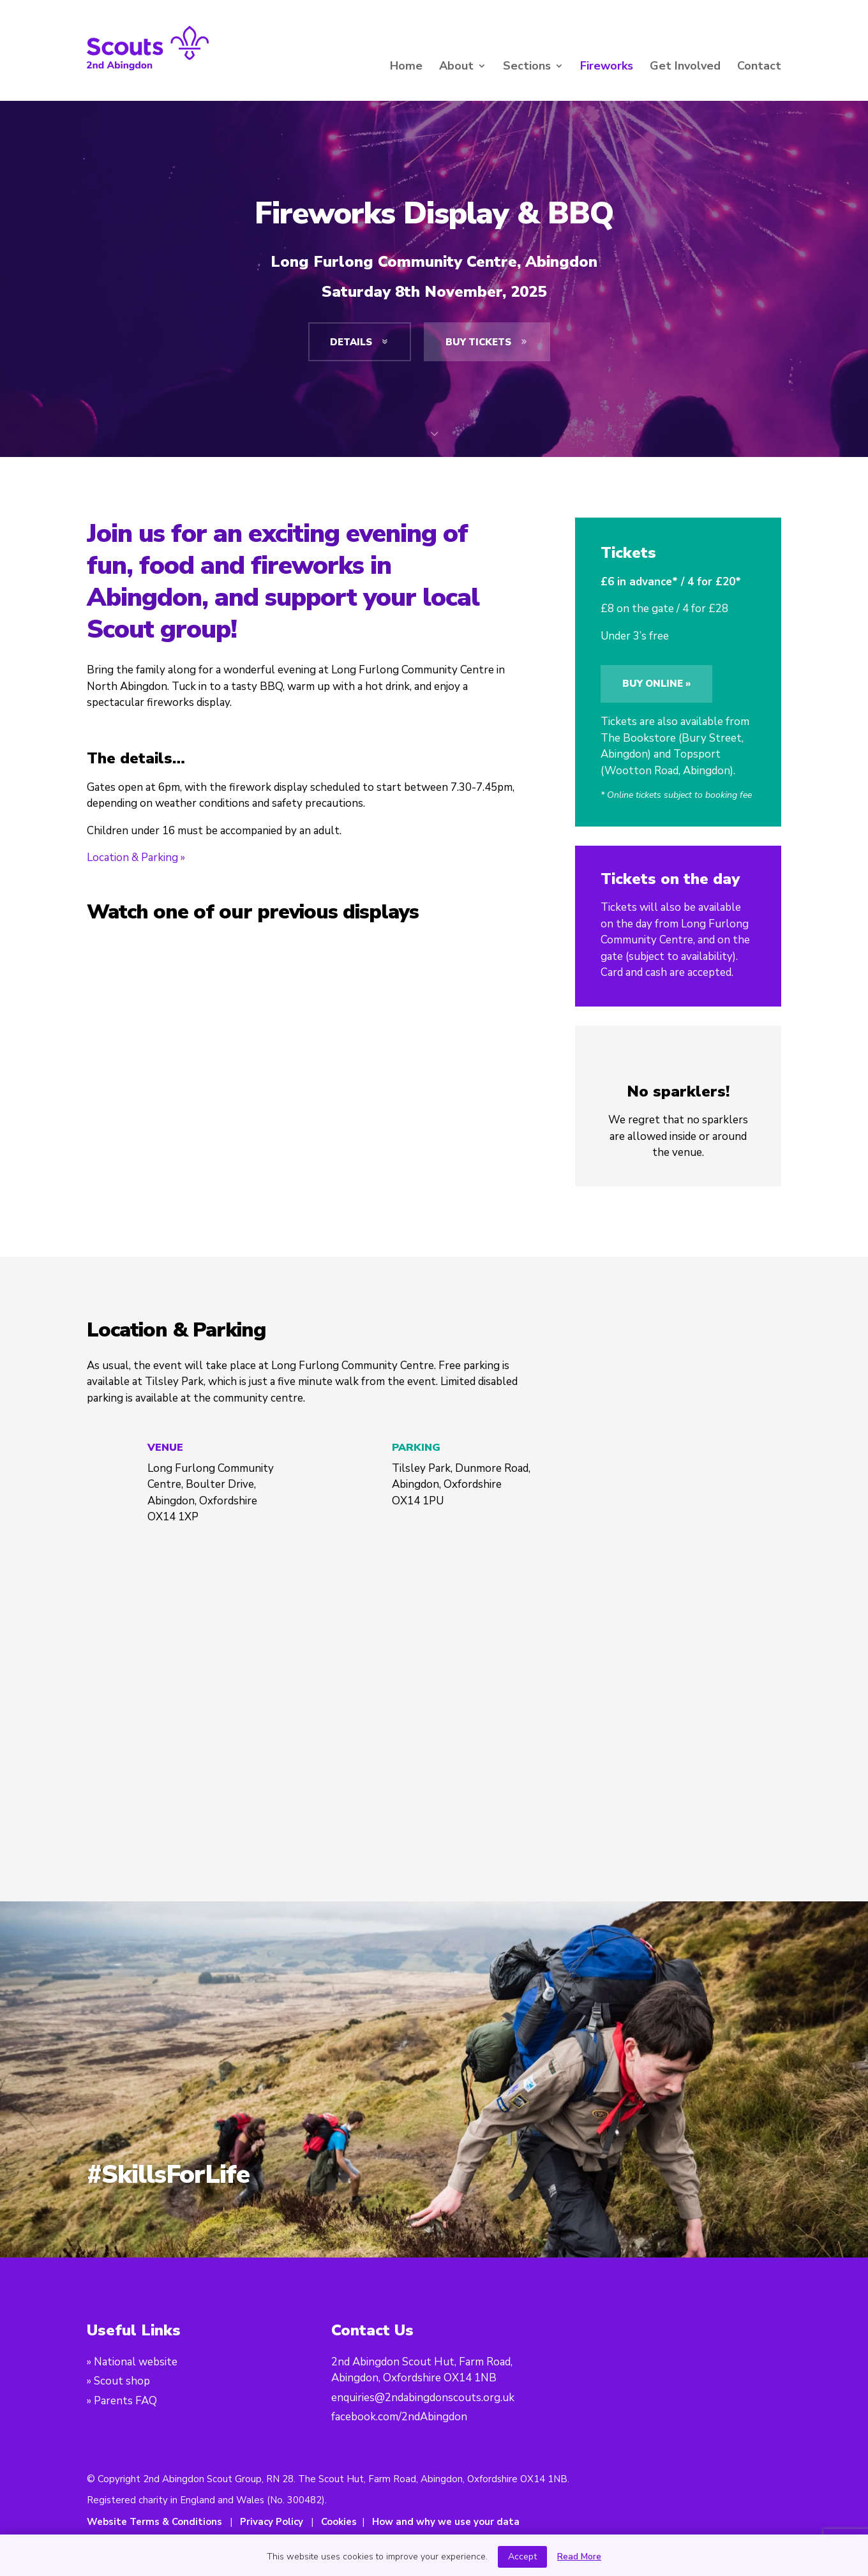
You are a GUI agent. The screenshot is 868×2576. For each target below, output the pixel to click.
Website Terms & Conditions (154, 2521)
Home (406, 67)
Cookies (339, 2521)
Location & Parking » (136, 857)
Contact (759, 67)
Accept (522, 2556)
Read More (579, 2556)
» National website (132, 2362)
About (456, 67)
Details (359, 342)
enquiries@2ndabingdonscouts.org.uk (422, 2397)
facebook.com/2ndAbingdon (399, 2416)
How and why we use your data (446, 2521)
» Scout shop (118, 2381)
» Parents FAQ (122, 2400)
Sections (527, 67)
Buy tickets (486, 342)
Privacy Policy (271, 2521)
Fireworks (606, 67)
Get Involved (685, 67)
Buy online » (656, 683)
